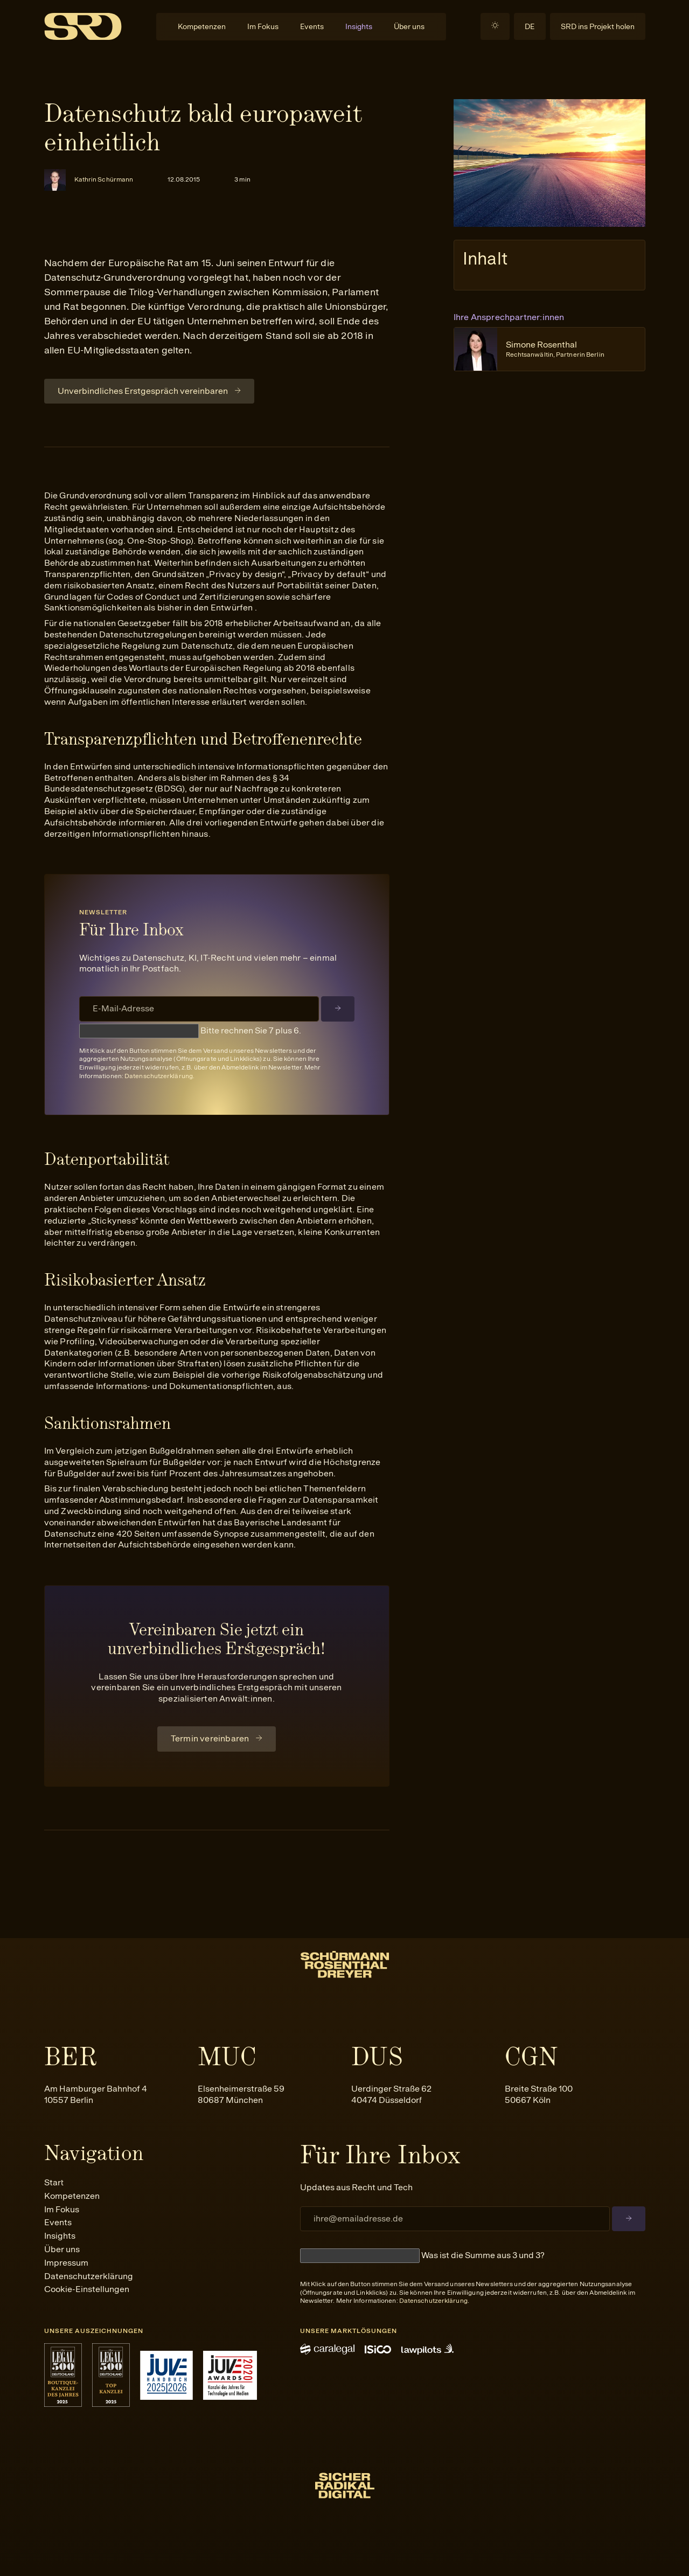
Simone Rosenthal (555, 349)
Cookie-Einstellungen (86, 2289)
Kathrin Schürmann (104, 179)
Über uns (409, 26)
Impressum (66, 2263)
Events (312, 26)
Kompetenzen (202, 26)
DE (529, 26)
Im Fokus (263, 26)
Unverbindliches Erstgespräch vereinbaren (143, 391)
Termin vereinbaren (210, 1738)
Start (54, 2182)
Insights (358, 26)
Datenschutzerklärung (158, 1076)
